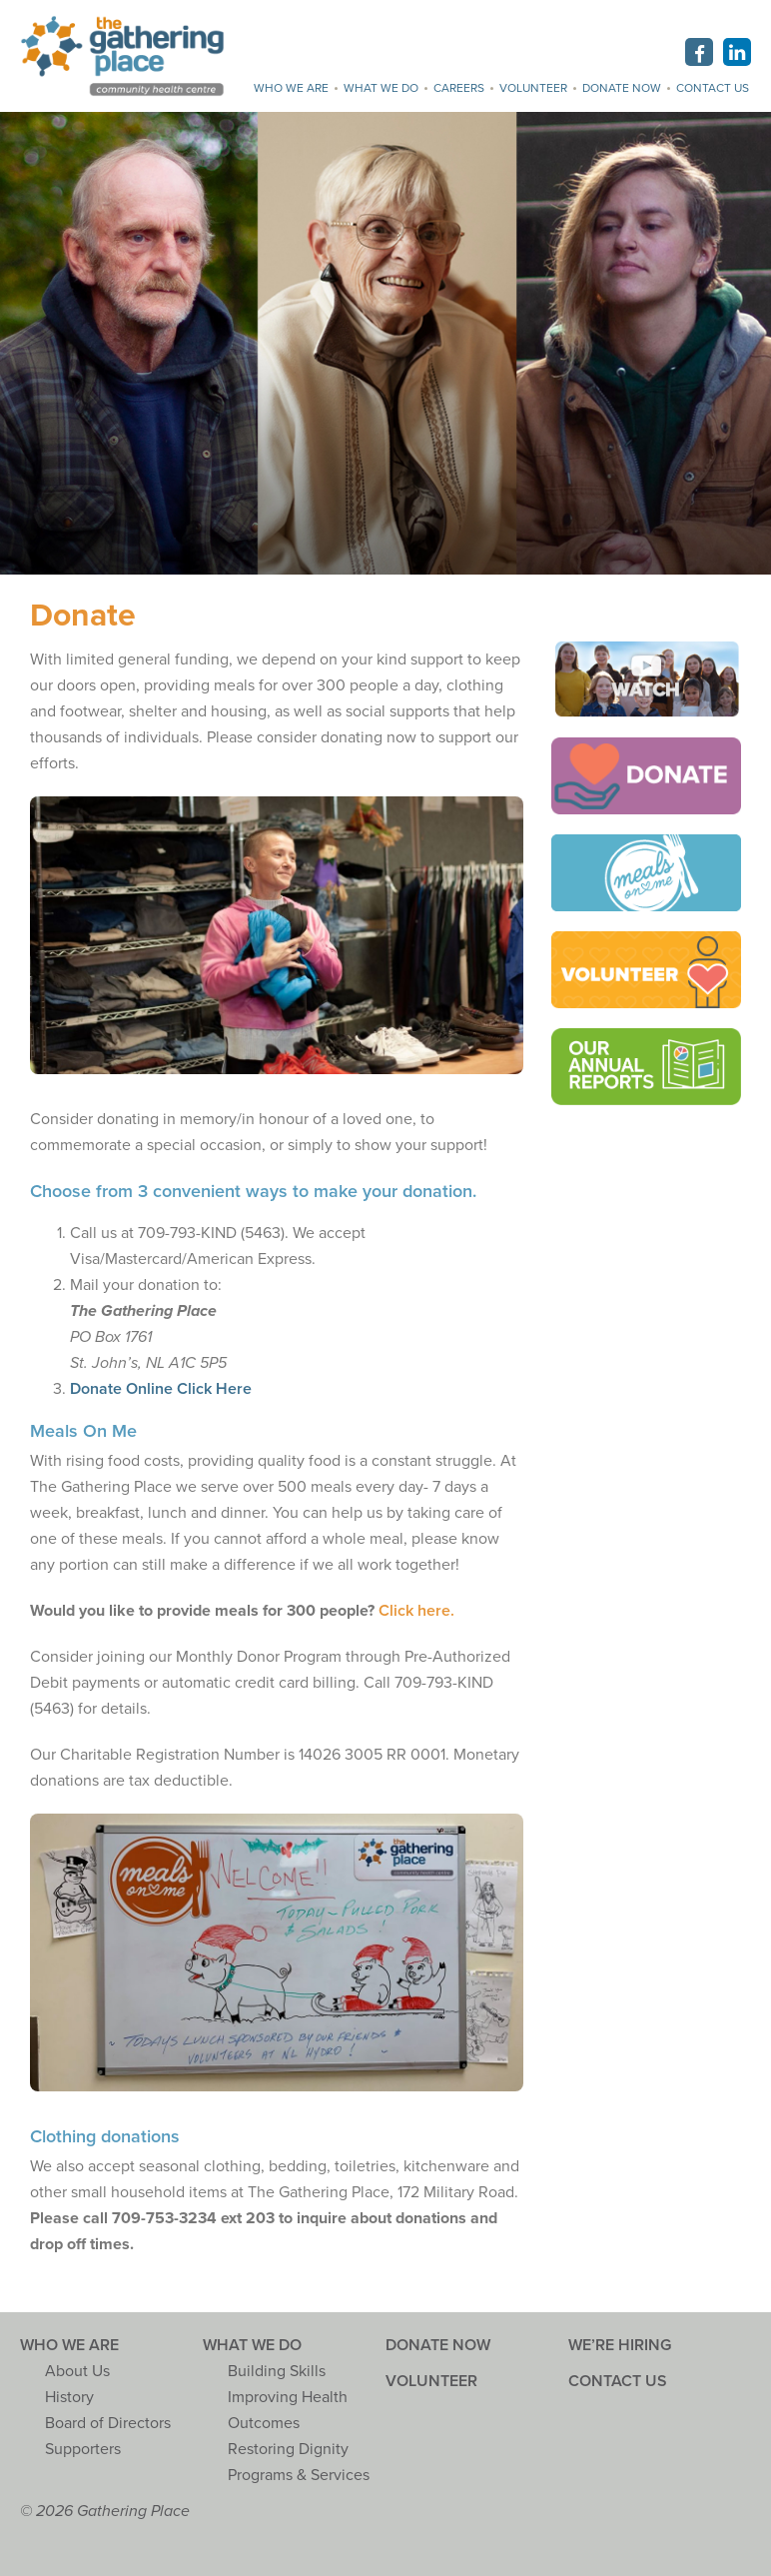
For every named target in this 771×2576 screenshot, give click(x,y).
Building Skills (277, 2371)
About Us (77, 2371)
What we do (381, 88)
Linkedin (737, 52)
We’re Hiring (619, 2345)
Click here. (416, 1611)
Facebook (699, 52)
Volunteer (533, 88)
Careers (458, 88)
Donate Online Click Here (161, 1389)
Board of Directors (108, 2423)
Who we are (291, 88)
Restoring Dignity (288, 2449)
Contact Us (712, 88)
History (69, 2397)
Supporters (83, 2449)
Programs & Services (299, 2475)
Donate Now (621, 88)
